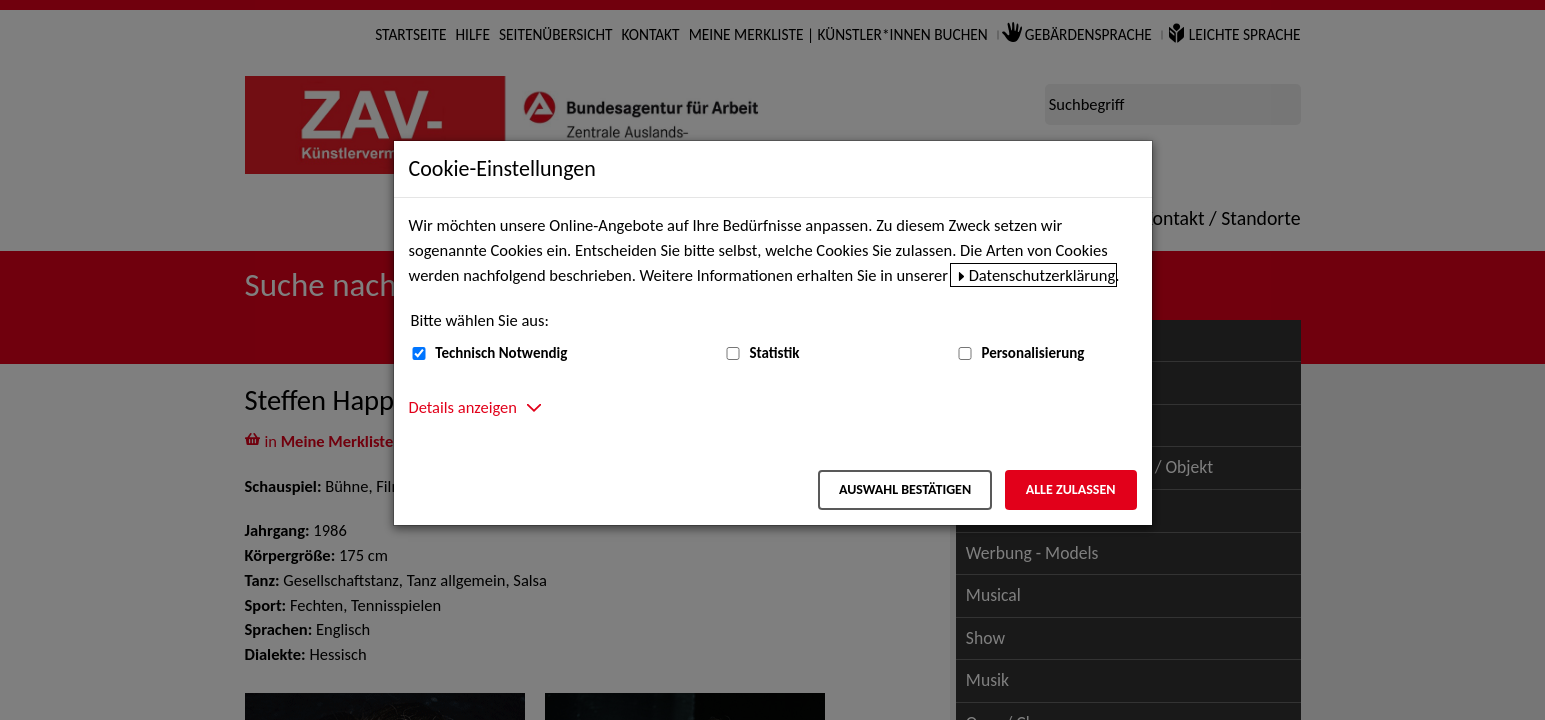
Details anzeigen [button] (463, 407)
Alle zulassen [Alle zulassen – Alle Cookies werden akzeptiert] (1071, 489)
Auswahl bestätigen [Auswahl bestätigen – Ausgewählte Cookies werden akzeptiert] (905, 489)
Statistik (774, 353)
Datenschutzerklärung (1042, 275)
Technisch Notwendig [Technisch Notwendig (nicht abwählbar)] (501, 353)
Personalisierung (1032, 353)
